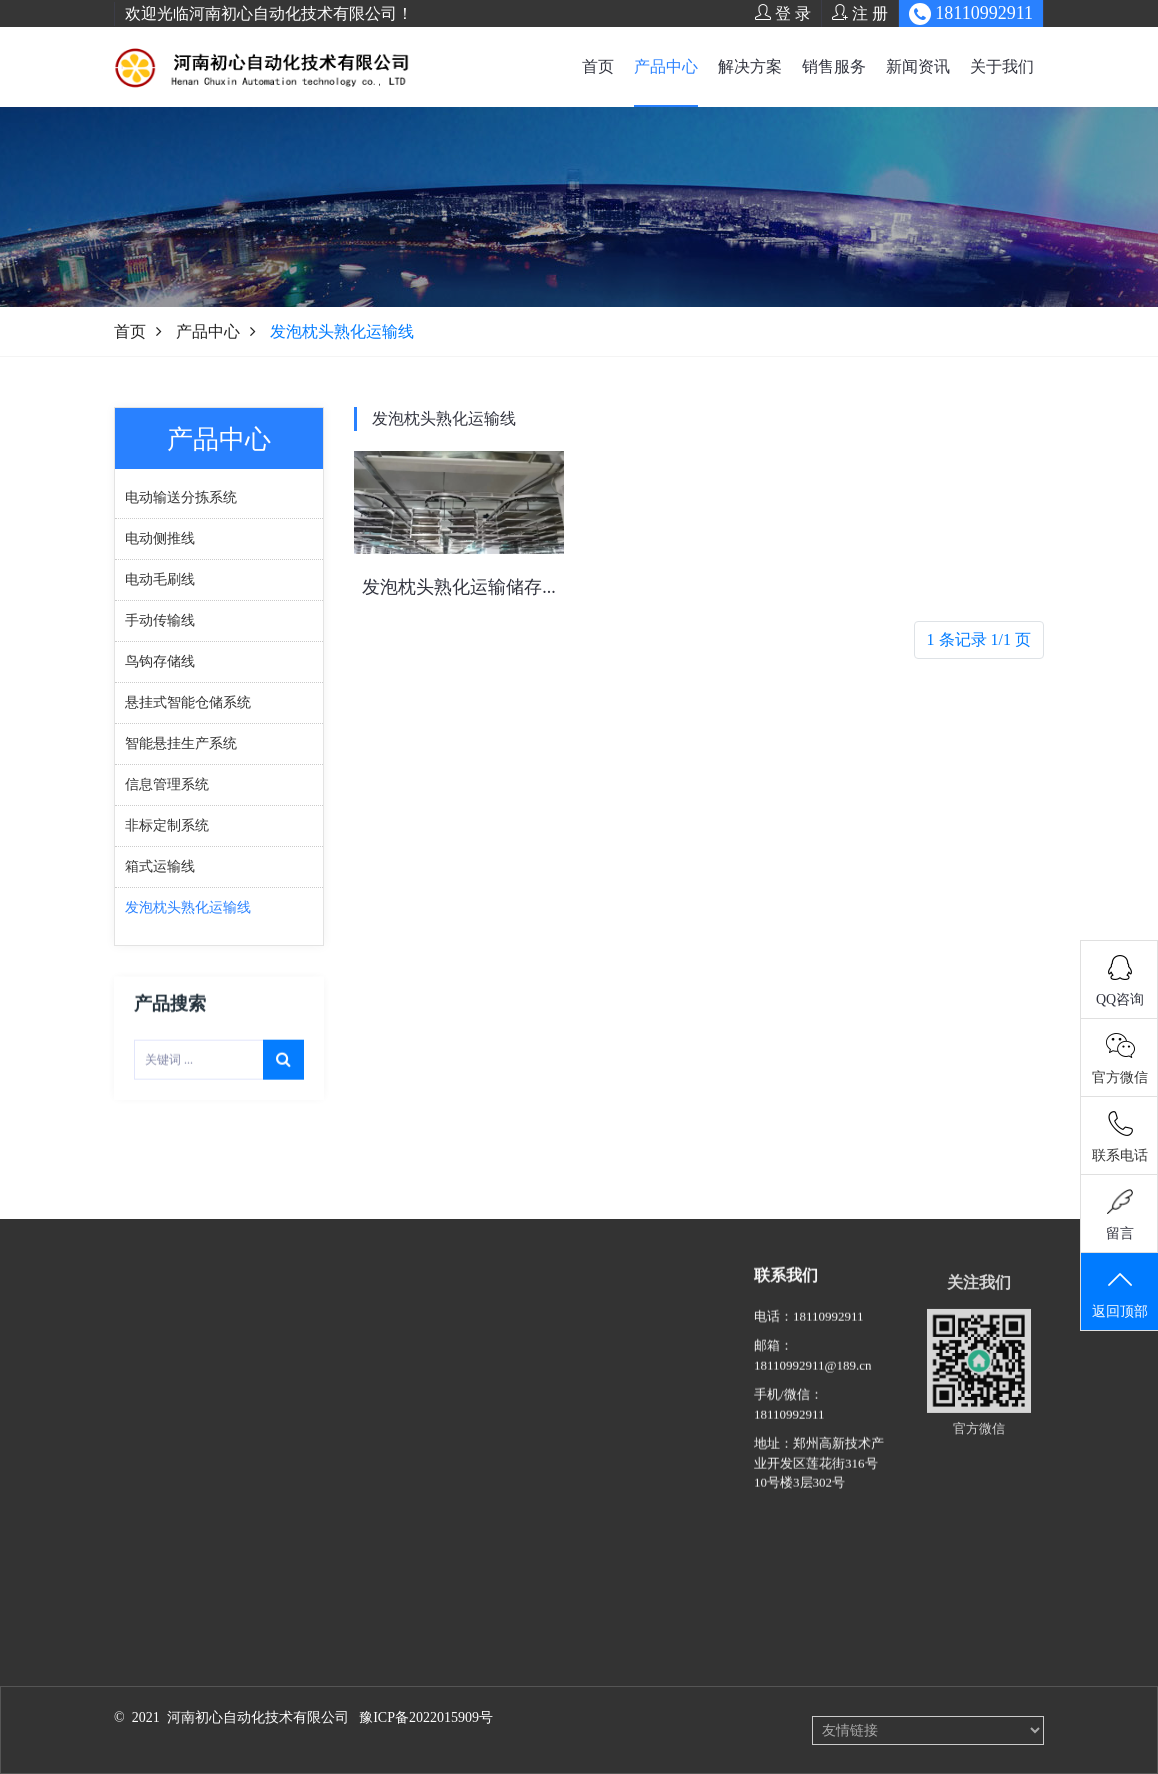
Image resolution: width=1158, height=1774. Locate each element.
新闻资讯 (918, 66)
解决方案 (750, 66)
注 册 (860, 13)
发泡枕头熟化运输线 (444, 418)
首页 (598, 66)
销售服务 (834, 66)
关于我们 (1002, 66)
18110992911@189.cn (813, 1383)
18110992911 (828, 1334)
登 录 (783, 13)
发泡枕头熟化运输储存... (459, 587)
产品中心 (666, 66)
